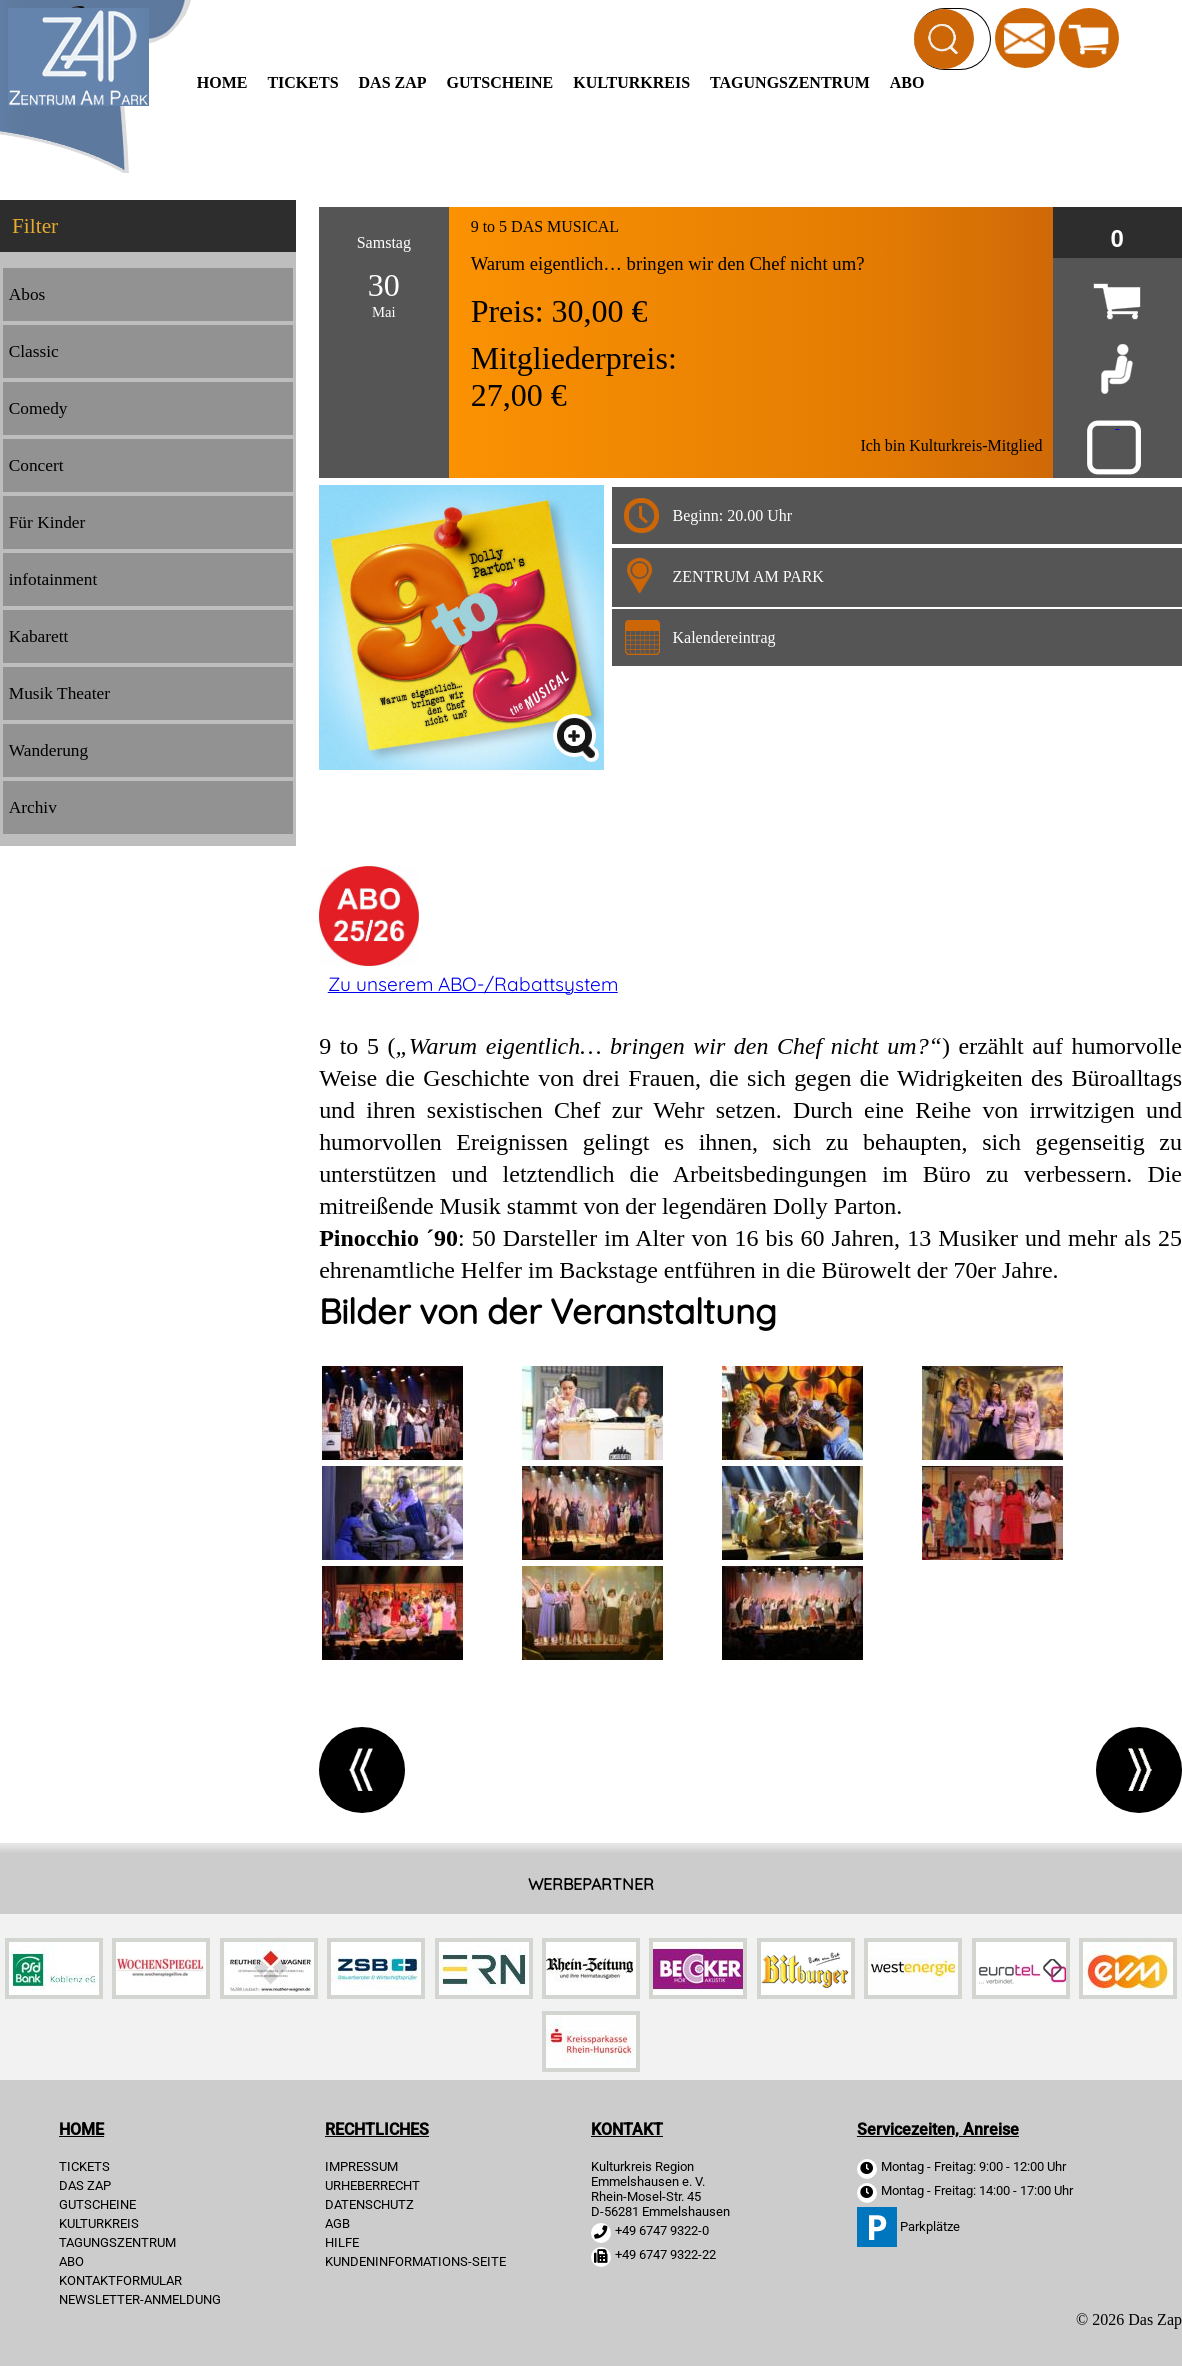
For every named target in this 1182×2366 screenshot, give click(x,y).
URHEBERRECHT (372, 2185)
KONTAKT (627, 2129)
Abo (907, 82)
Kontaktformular (120, 2280)
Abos (27, 294)
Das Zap (393, 82)
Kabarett (39, 636)
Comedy (38, 408)
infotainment (53, 579)
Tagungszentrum (790, 82)
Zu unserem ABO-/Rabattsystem (473, 984)
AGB (337, 2223)
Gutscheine (500, 82)
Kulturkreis (631, 82)
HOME (222, 82)
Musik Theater (59, 693)
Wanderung (48, 750)
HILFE (342, 2242)
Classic (34, 351)
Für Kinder (47, 522)
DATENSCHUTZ (369, 2204)
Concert (36, 465)
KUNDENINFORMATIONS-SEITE (415, 2261)
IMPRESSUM (361, 2166)
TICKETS (302, 82)
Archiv (33, 807)
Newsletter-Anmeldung (140, 2299)
